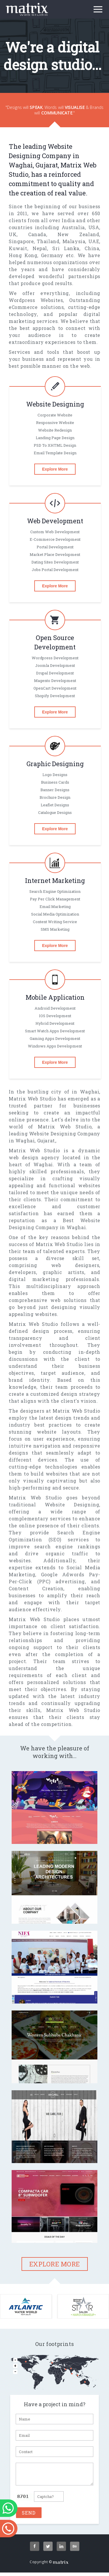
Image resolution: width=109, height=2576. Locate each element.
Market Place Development (55, 554)
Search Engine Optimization (55, 891)
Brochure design (55, 797)
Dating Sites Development (55, 562)
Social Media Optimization (55, 914)
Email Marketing (55, 906)
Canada (37, 234)
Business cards (55, 782)
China (92, 248)
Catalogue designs (55, 812)
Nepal (40, 248)
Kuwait (18, 248)
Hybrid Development (54, 1023)
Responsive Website (55, 422)
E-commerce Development (55, 539)
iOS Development (55, 1015)
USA (93, 227)
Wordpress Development (55, 657)
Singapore (21, 241)
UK (13, 234)
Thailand (48, 241)
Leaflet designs (55, 805)
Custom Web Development (55, 531)
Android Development (55, 1008)
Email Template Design (55, 452)
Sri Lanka (65, 248)
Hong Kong (23, 255)
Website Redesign (55, 430)
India (68, 220)
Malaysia (73, 241)
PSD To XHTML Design (55, 445)
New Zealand (78, 234)
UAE (93, 241)
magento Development (55, 680)
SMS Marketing (55, 929)
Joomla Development (55, 665)
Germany (52, 255)
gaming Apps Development (55, 1038)
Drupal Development (55, 673)
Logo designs (54, 774)
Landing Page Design (55, 437)
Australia (73, 227)
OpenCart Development (54, 688)
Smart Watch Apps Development (55, 1030)
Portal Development (55, 547)
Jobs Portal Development (55, 569)
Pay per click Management (55, 899)
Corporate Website (54, 415)
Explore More (55, 469)
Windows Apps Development (55, 1046)
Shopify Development (55, 695)
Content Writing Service (55, 921)
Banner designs (54, 789)
